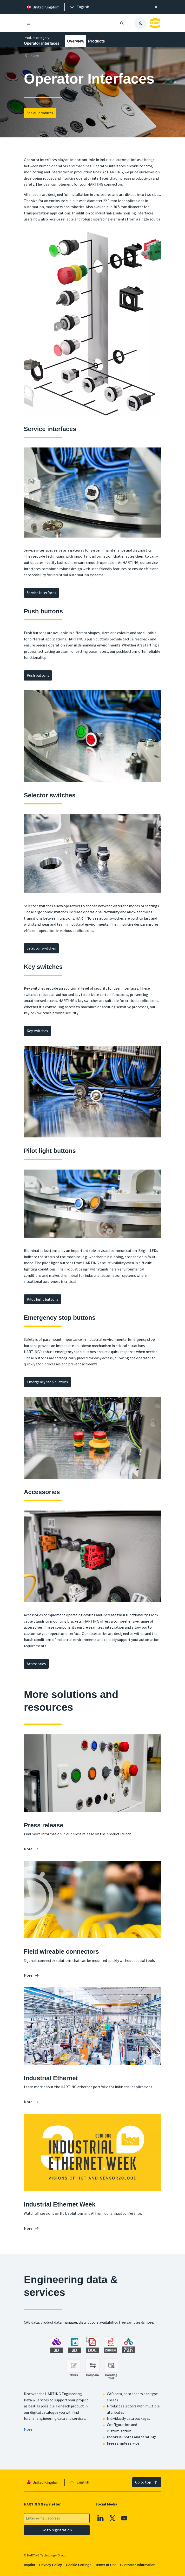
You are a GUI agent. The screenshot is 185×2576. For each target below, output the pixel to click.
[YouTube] (124, 2518)
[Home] (32, 55)
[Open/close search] (122, 23)
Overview (75, 41)
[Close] (156, 7)
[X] (112, 2518)
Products (96, 41)
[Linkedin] (100, 2518)
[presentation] (79, 7)
